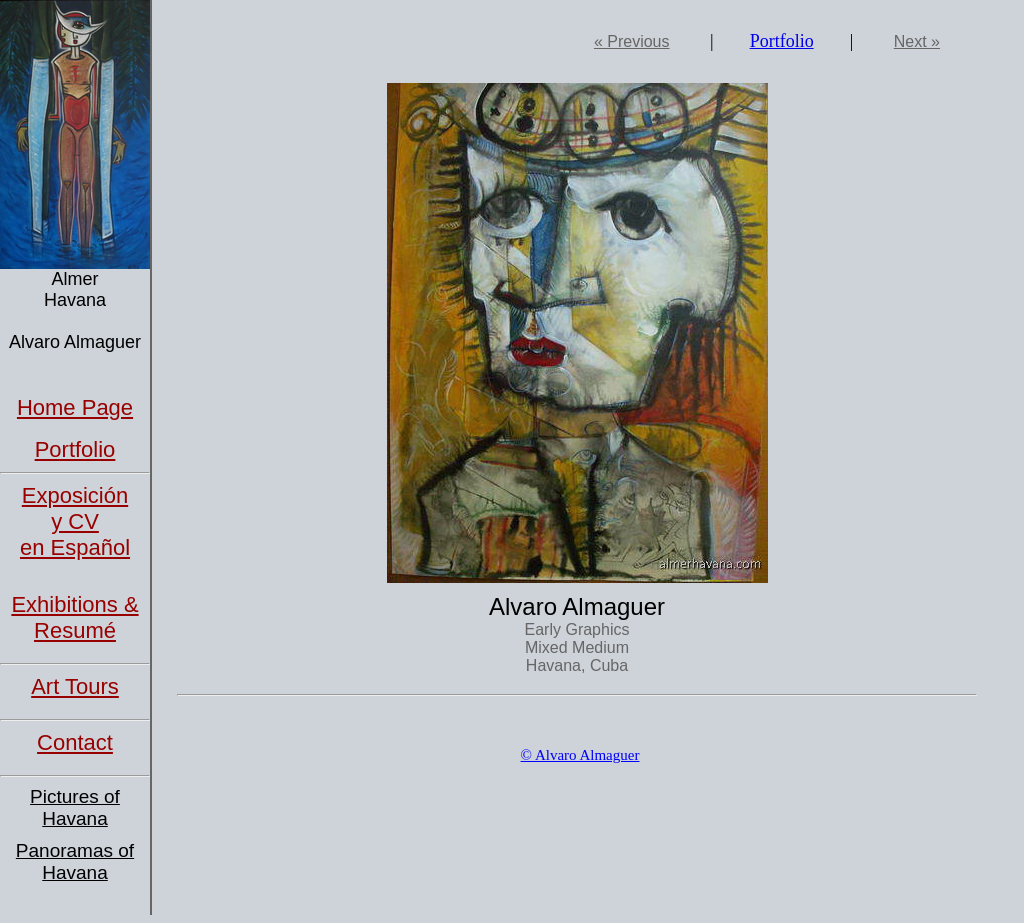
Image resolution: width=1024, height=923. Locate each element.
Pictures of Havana (75, 807)
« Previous (632, 41)
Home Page (75, 407)
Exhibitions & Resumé (74, 617)
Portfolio (75, 449)
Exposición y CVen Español (75, 521)
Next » (917, 41)
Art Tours (75, 686)
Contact (75, 742)
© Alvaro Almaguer (580, 755)
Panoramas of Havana (75, 861)
